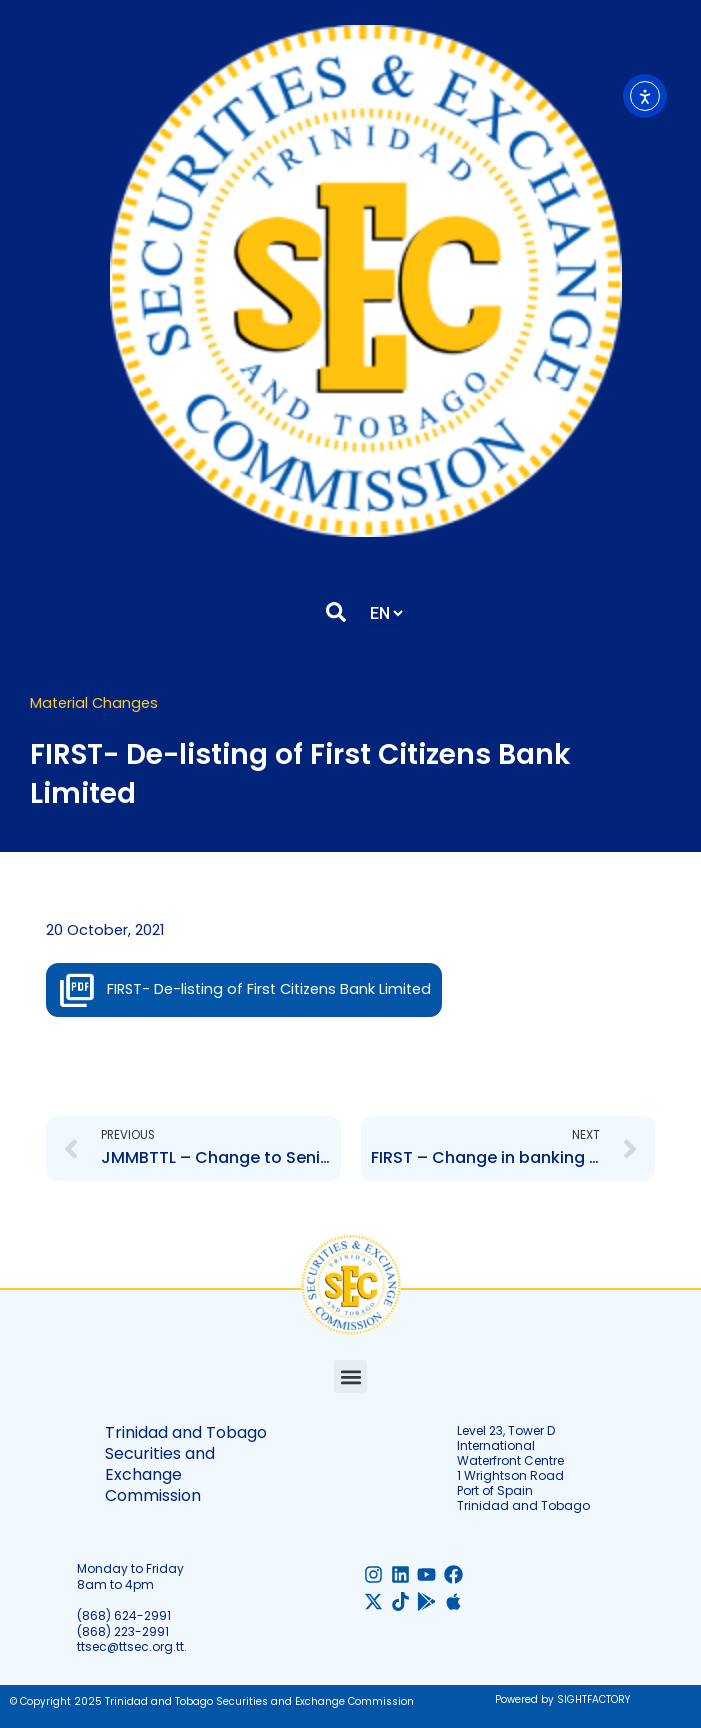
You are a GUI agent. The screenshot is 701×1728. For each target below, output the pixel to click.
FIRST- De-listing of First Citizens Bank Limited (269, 989)
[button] (350, 1376)
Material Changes (94, 703)
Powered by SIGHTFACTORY (562, 1699)
